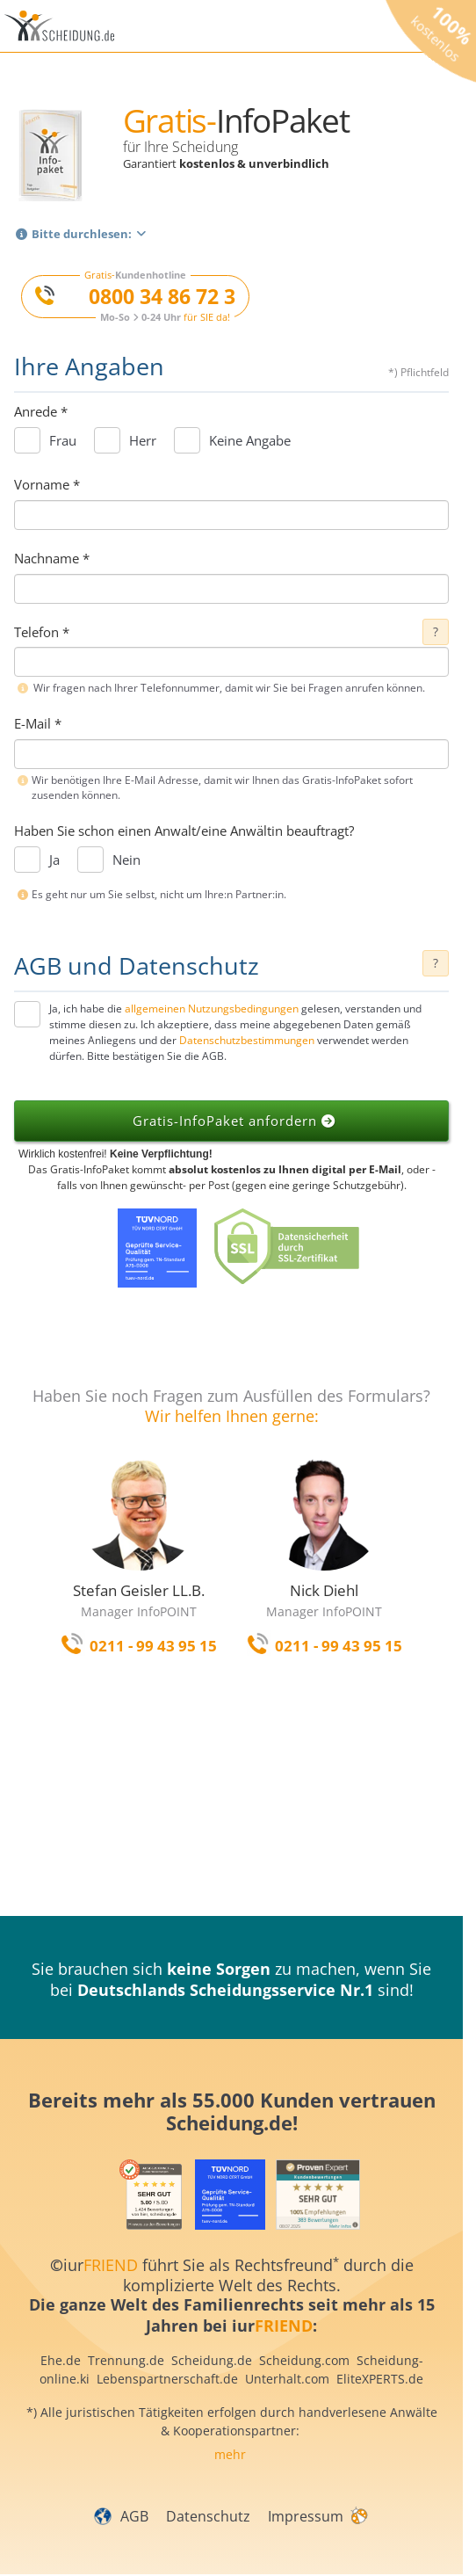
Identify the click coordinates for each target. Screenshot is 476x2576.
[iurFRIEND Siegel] (150, 2194)
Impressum (305, 2516)
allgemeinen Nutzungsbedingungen (212, 1008)
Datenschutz (208, 2516)
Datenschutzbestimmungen (246, 1040)
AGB (134, 2516)
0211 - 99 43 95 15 (153, 1646)
